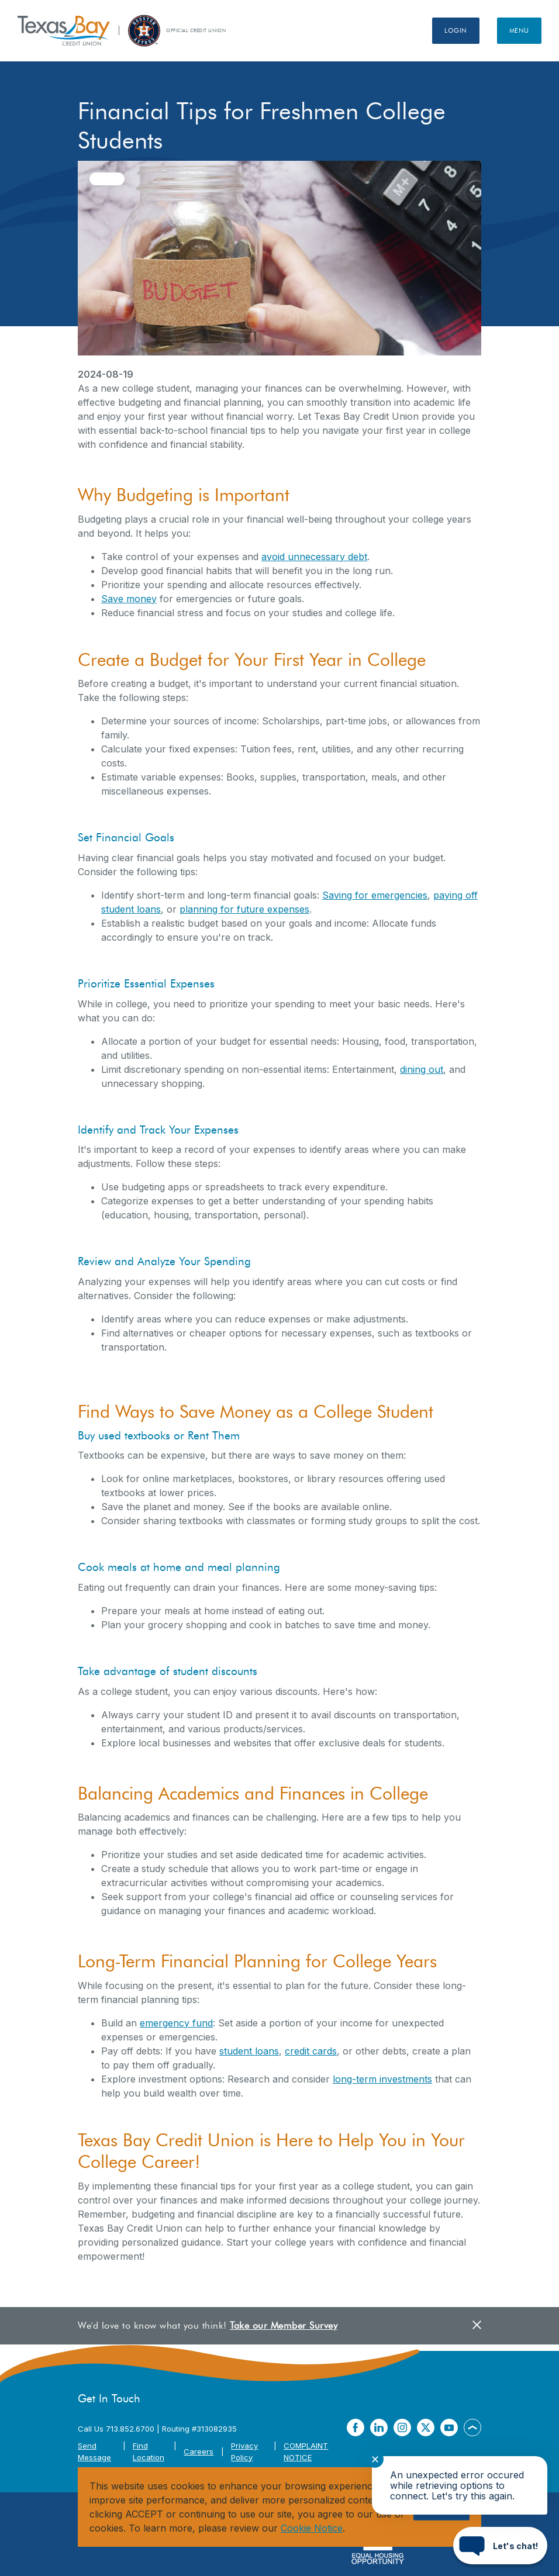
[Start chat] (500, 2545)
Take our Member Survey (283, 2325)
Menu (519, 30)
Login (455, 30)
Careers (198, 2451)
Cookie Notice (312, 2528)
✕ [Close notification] (375, 2459)
